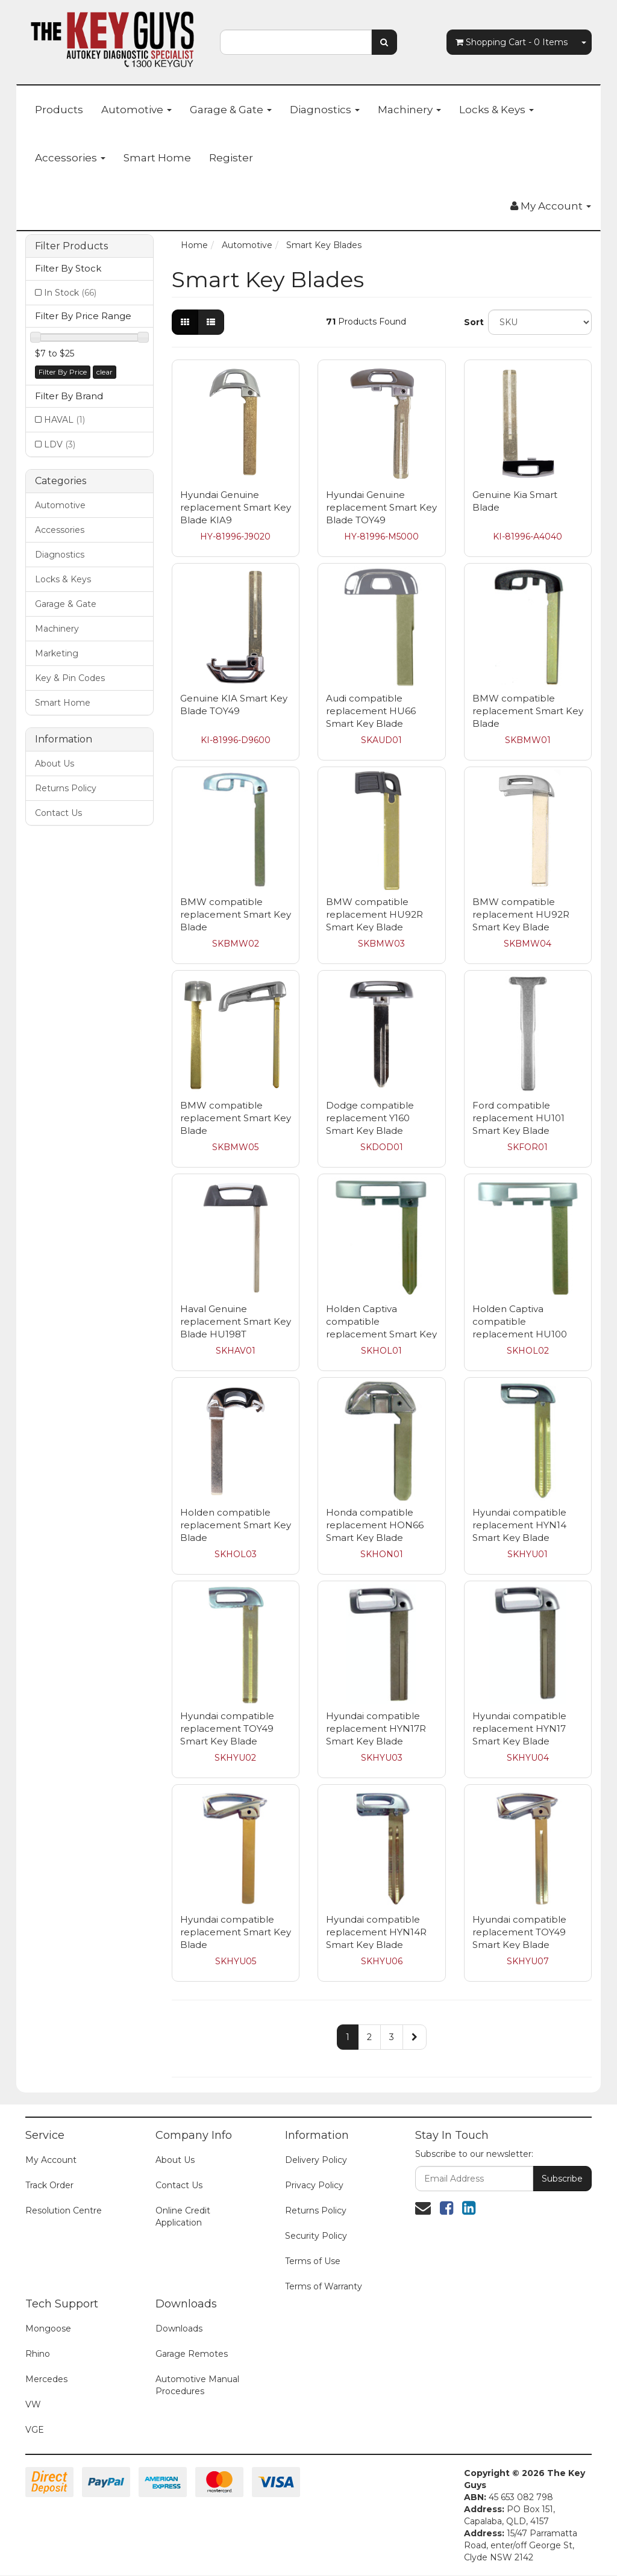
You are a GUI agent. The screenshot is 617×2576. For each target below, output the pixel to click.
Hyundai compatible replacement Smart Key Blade (235, 1932)
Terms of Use (312, 2261)
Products (59, 110)
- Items (512, 42)
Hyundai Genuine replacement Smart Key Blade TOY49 (381, 507)
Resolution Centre (63, 2210)
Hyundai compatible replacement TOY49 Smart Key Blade (227, 1728)
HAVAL (64, 419)
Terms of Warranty (323, 2286)
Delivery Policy (316, 2159)
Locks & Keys (496, 110)
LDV (59, 444)
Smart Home (157, 158)
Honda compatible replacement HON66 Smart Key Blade (375, 1525)
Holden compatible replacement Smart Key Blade (235, 1525)
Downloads (178, 2328)
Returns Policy (65, 788)
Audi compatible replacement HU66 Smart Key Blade (371, 710)
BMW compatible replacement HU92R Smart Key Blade (374, 914)
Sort (471, 322)
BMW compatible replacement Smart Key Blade (527, 710)
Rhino (37, 2353)
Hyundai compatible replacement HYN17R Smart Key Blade (376, 1728)
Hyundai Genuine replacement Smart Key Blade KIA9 (235, 507)
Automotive (136, 110)
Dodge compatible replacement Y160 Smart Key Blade (370, 1118)
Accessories (70, 158)
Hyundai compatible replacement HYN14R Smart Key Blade (376, 1932)
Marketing (56, 653)
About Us (54, 763)
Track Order (49, 2185)
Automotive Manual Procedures (197, 2385)
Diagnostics (325, 110)
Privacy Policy (314, 2185)
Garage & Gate (231, 110)
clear (104, 371)
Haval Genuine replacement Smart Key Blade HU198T (235, 1321)
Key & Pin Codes (70, 678)
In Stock (70, 292)
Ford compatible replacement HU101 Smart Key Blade (518, 1118)
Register (231, 158)
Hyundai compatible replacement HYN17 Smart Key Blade (519, 1728)
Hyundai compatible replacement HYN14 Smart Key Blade (519, 1525)
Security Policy (316, 2235)
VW (33, 2404)
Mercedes (46, 2379)
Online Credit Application (182, 2216)
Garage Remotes (191, 2353)
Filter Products (71, 246)
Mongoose (48, 2328)
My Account (51, 2159)
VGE (34, 2429)
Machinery (409, 110)
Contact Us (58, 812)
